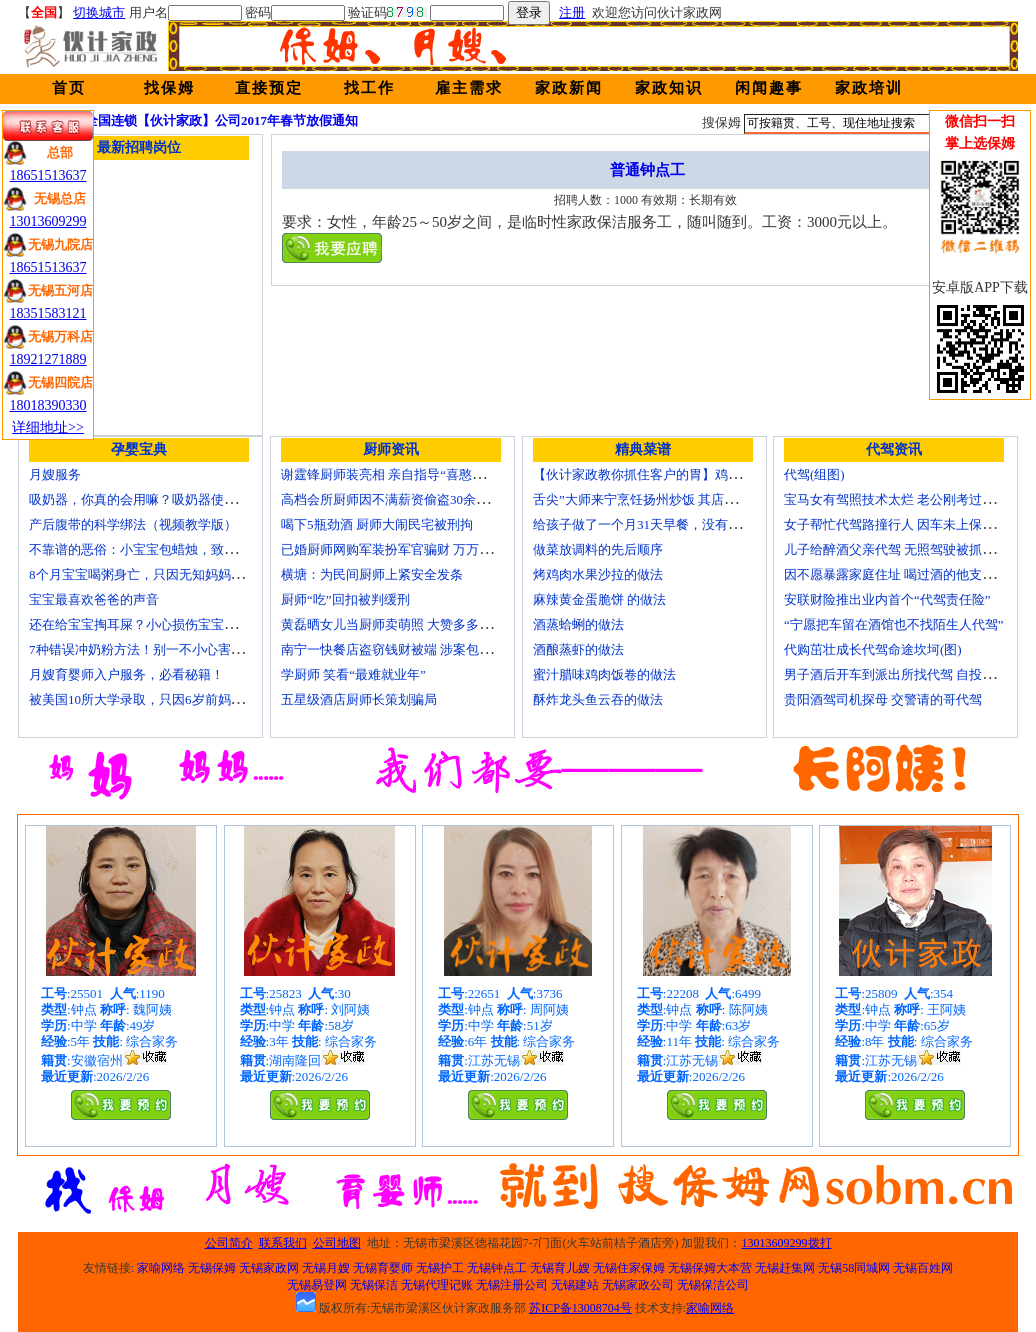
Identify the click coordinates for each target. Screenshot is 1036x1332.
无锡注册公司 (512, 1285)
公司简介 (229, 1243)
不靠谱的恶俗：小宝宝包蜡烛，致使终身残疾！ (165, 549)
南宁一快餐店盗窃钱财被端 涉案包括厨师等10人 (419, 649)
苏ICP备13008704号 (580, 1308)
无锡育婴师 (383, 1268)
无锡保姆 (212, 1268)
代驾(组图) (814, 474)
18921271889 (48, 359)
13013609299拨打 (787, 1243)
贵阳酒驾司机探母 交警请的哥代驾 (883, 699)
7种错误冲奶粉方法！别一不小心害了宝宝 (149, 649)
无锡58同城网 (854, 1268)
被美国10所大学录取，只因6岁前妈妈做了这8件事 (172, 699)
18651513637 (48, 175)
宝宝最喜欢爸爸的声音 (94, 599)
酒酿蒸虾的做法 (578, 649)
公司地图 (337, 1243)
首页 (69, 88)
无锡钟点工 (497, 1268)
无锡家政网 (269, 1268)
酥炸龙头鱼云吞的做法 (598, 699)
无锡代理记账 (437, 1285)
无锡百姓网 (923, 1268)
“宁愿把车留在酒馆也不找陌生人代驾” (894, 624)
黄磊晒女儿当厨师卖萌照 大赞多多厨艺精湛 (406, 624)
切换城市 (99, 12)
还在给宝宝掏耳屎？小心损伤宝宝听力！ (146, 624)
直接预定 (269, 88)
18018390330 (48, 405)
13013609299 (48, 221)
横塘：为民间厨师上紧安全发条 (372, 574)
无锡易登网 (317, 1285)
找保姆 (169, 88)
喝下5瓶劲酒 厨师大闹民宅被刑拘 (377, 524)
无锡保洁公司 (713, 1285)
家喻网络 (161, 1268)
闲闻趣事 (769, 88)
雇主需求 (469, 88)
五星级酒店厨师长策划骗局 (359, 699)
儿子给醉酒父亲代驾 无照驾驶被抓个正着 (902, 549)
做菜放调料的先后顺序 (598, 549)
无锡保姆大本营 (710, 1268)
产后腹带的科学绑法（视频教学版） (133, 524)
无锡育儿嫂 (560, 1268)
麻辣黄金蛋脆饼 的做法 (599, 599)
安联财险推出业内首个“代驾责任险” (887, 599)
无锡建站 (575, 1285)
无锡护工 (440, 1268)
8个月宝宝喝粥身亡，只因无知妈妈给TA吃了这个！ (177, 574)
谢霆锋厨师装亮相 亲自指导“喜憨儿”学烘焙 (405, 474)
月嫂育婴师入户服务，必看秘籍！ (126, 674)
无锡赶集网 (785, 1268)
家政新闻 (569, 88)
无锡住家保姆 (629, 1268)
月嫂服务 (55, 474)
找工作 (369, 88)
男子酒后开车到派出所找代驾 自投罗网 (896, 674)
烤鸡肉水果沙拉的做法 (598, 574)
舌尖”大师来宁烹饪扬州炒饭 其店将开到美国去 (667, 499)
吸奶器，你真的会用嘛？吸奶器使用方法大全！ (165, 499)
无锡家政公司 (638, 1285)
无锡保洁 (374, 1285)
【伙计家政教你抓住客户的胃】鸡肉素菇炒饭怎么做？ (689, 474)
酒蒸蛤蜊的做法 (578, 624)
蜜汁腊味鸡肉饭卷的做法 (604, 674)
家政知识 (669, 88)
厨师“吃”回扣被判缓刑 (345, 599)
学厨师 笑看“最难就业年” (353, 674)
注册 (572, 12)
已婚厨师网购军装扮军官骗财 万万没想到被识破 (419, 549)
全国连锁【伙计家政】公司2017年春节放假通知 (221, 120)
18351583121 (48, 313)
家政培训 (869, 88)
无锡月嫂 (326, 1268)
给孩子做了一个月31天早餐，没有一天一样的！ (669, 524)
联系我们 (283, 1243)
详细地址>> (48, 427)
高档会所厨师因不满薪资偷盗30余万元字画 (404, 499)
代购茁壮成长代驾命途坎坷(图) (873, 649)
